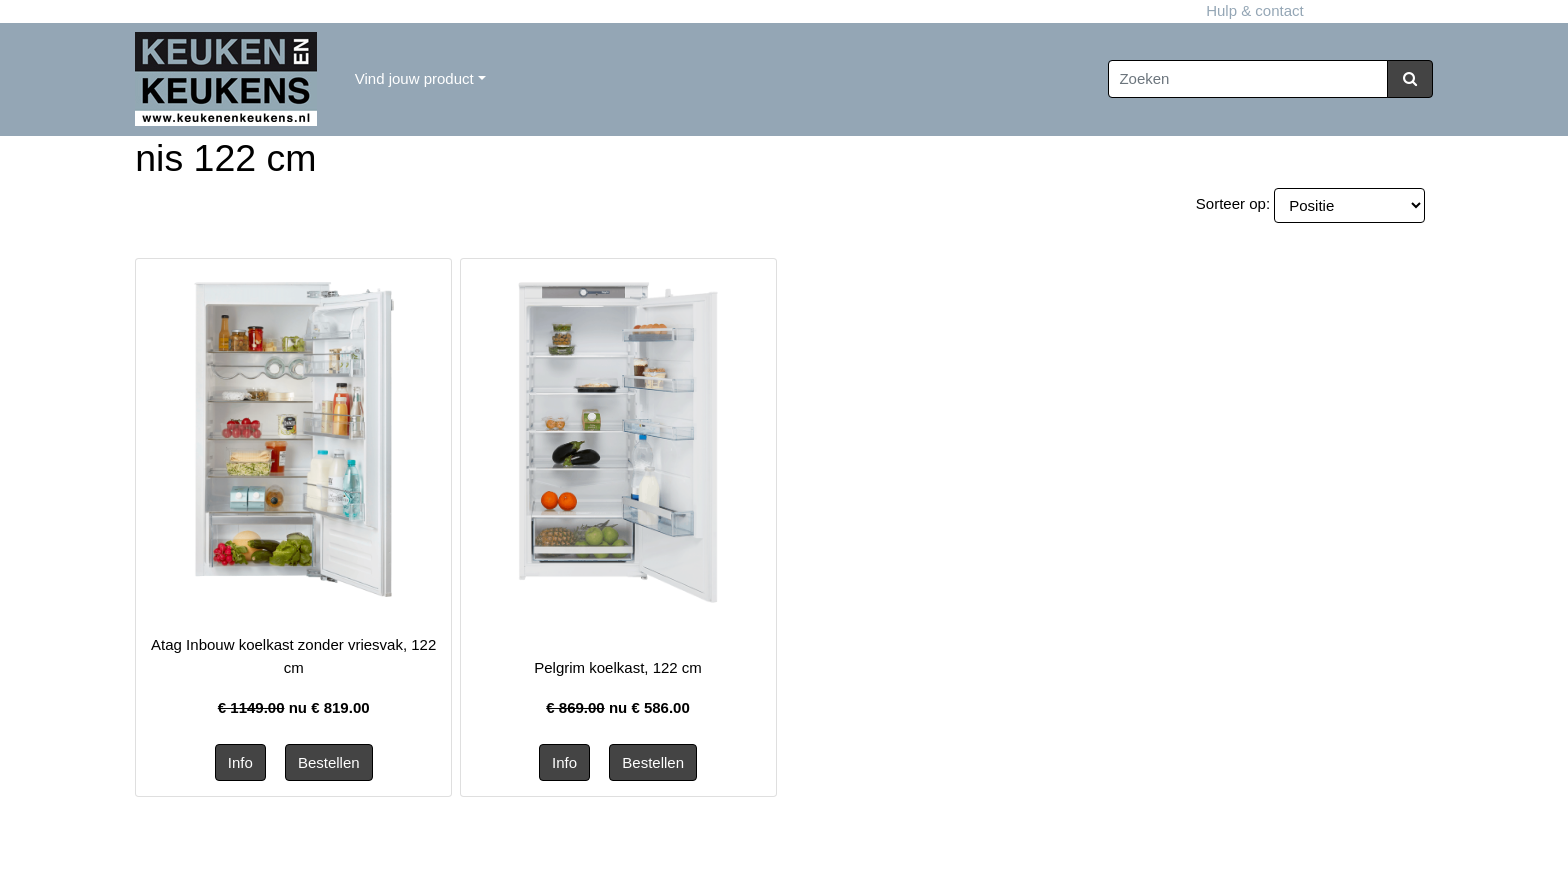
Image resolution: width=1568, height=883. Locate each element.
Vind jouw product (414, 78)
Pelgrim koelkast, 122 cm (618, 667)
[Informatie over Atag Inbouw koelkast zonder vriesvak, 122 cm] (294, 437)
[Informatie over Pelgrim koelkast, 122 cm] (618, 440)
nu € (294, 707)
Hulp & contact (783, 10)
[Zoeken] (1248, 79)
